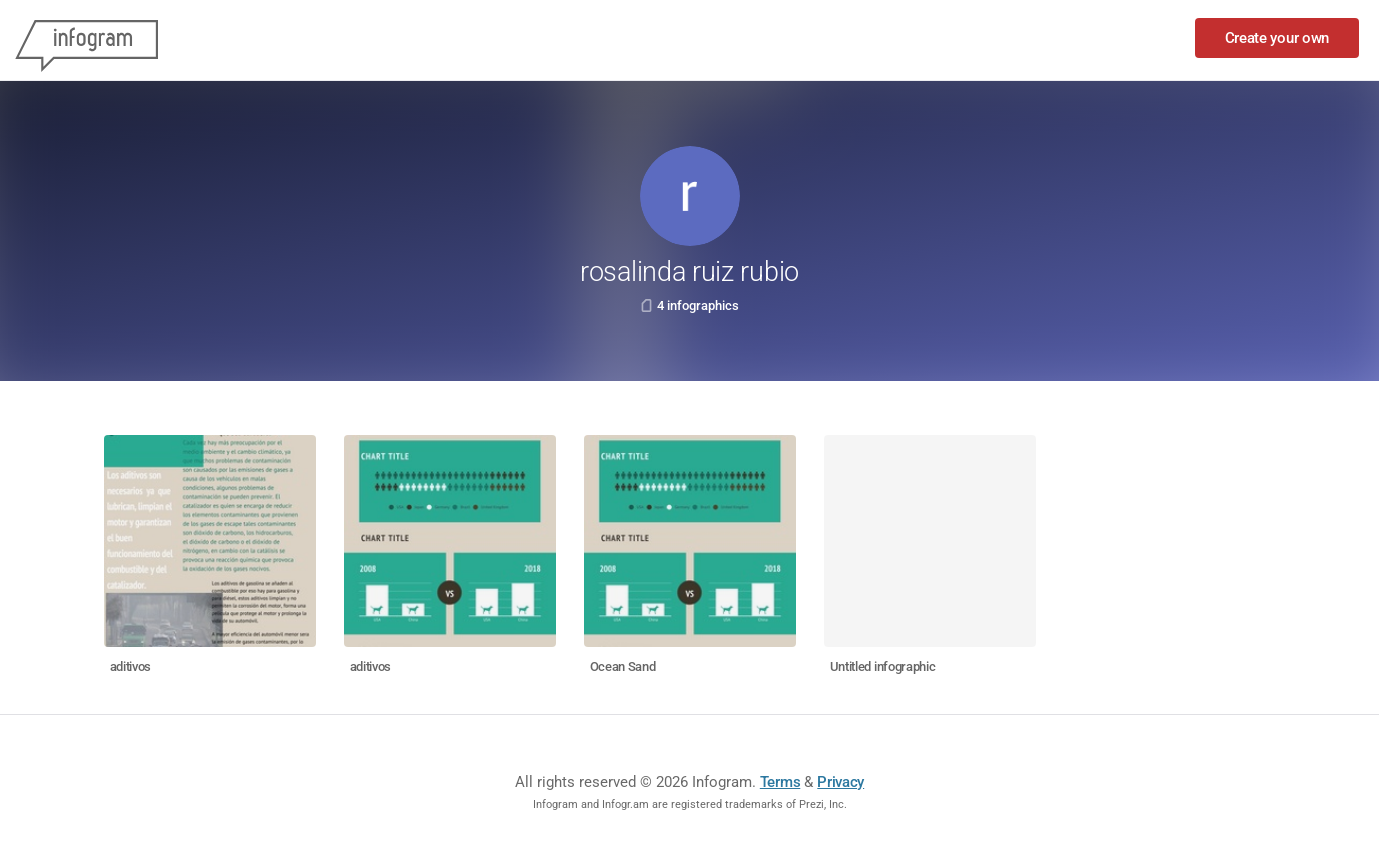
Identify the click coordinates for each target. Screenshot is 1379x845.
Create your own (1277, 38)
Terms (780, 782)
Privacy (840, 782)
